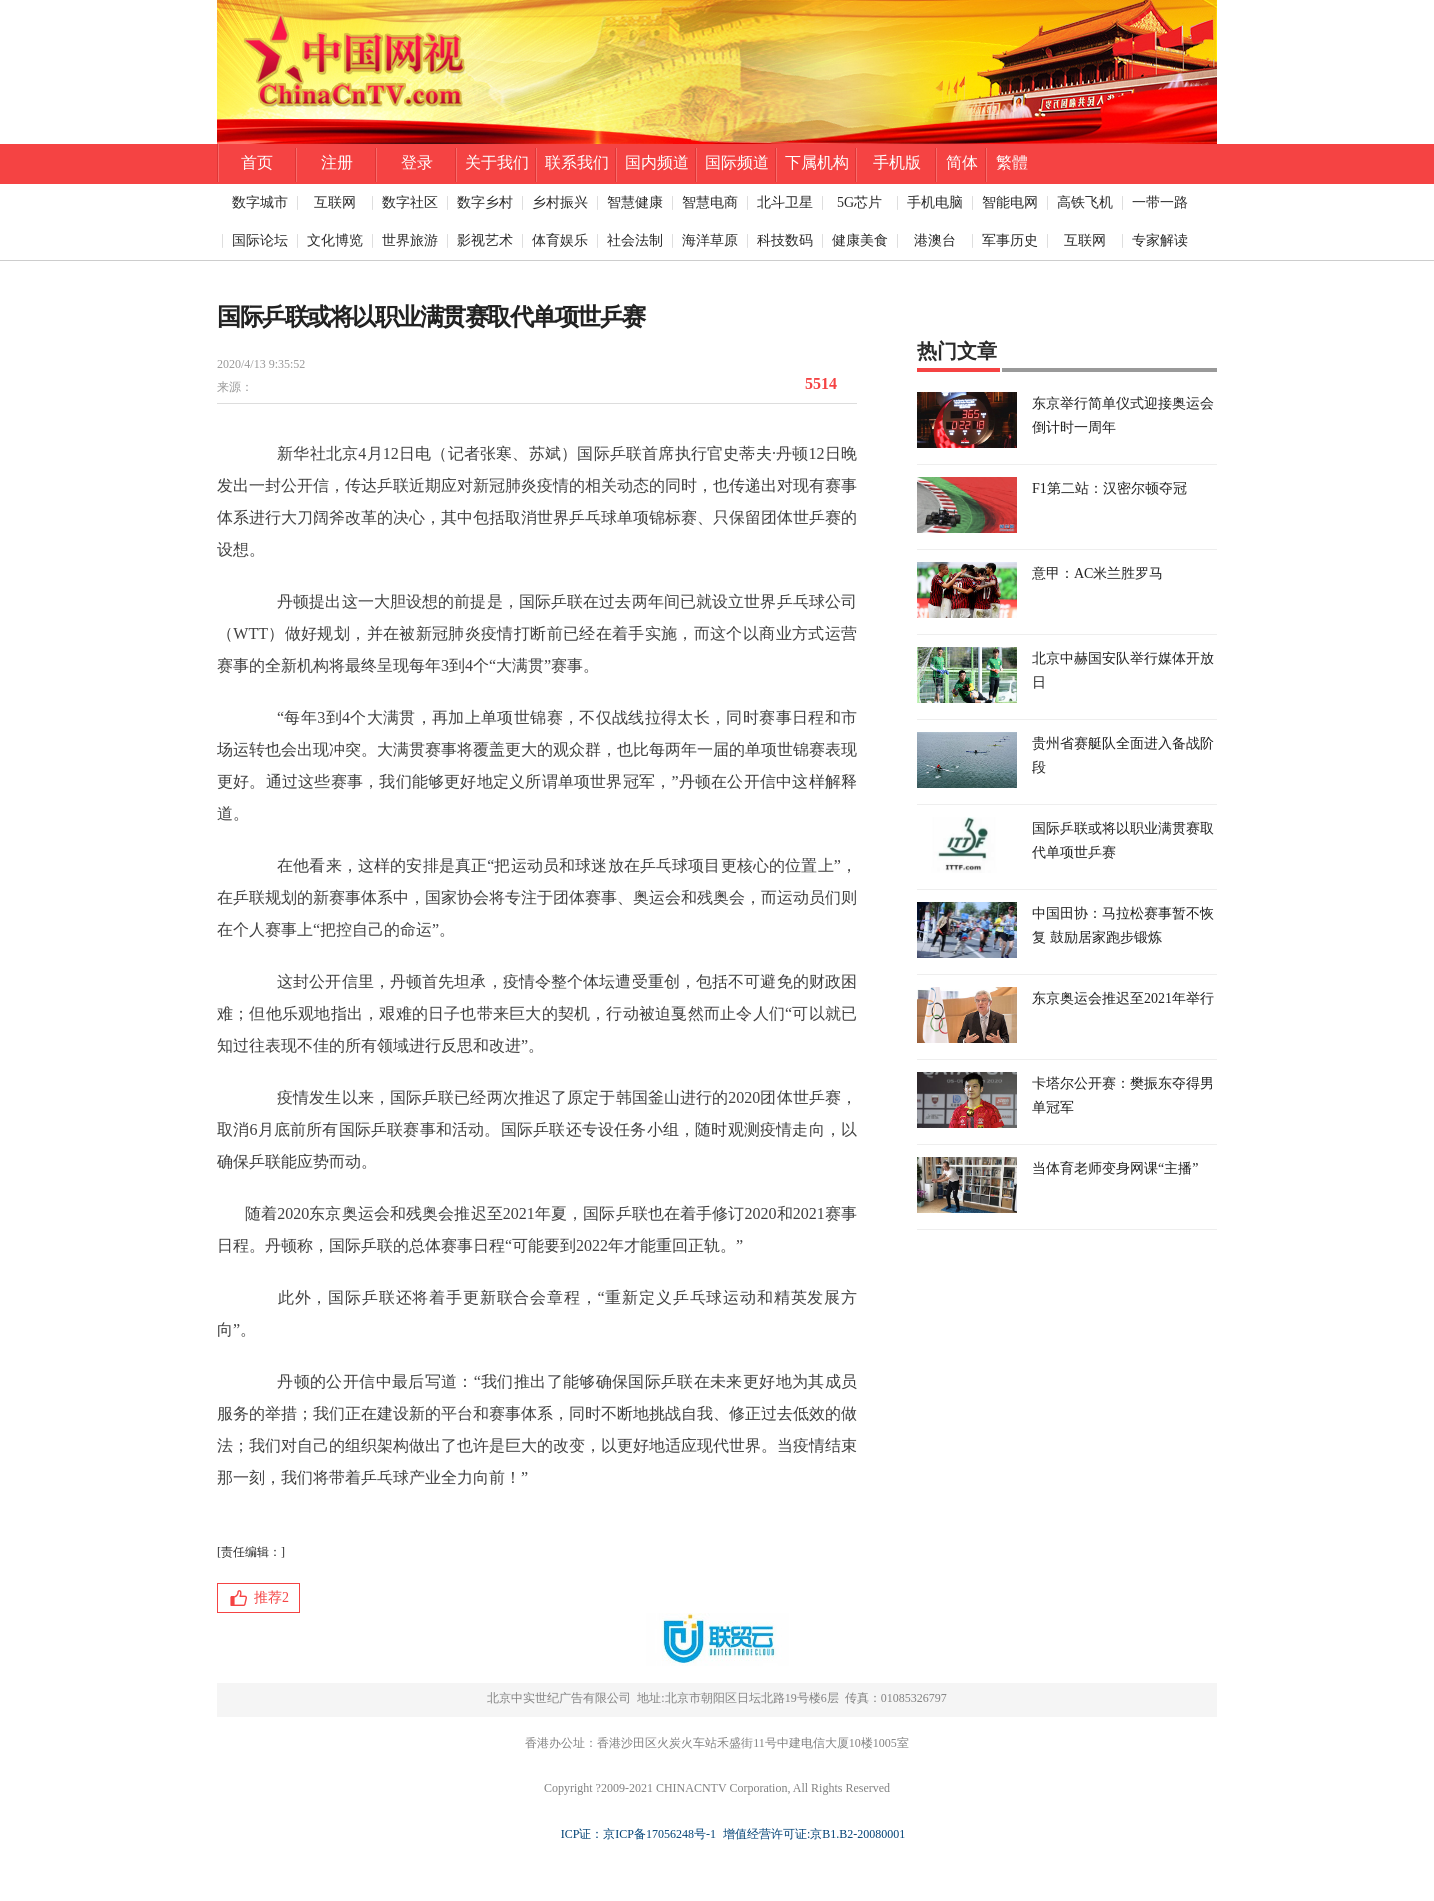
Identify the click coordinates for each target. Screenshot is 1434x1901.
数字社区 (410, 202)
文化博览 (335, 240)
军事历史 (1010, 240)
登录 (417, 162)
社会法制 (635, 240)
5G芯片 (859, 202)
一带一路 (1160, 202)
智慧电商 (710, 202)
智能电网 (1010, 202)
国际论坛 (260, 240)
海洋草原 (710, 240)
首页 (257, 162)
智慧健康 (635, 202)
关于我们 (497, 162)
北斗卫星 (785, 202)
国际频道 (737, 162)
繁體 (1012, 162)
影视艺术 (485, 240)
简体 (962, 162)
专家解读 (1160, 240)
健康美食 (860, 240)
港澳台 (935, 240)
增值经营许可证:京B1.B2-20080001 (811, 1834)
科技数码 (785, 240)
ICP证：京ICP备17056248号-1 (638, 1834)
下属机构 (817, 162)
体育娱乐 (560, 240)
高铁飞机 (1085, 202)
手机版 (897, 162)
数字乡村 (485, 202)
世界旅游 (410, 240)
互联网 (335, 202)
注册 (337, 162)
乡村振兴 (560, 202)
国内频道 (657, 162)
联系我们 (577, 162)
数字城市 (260, 202)
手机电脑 (935, 202)
